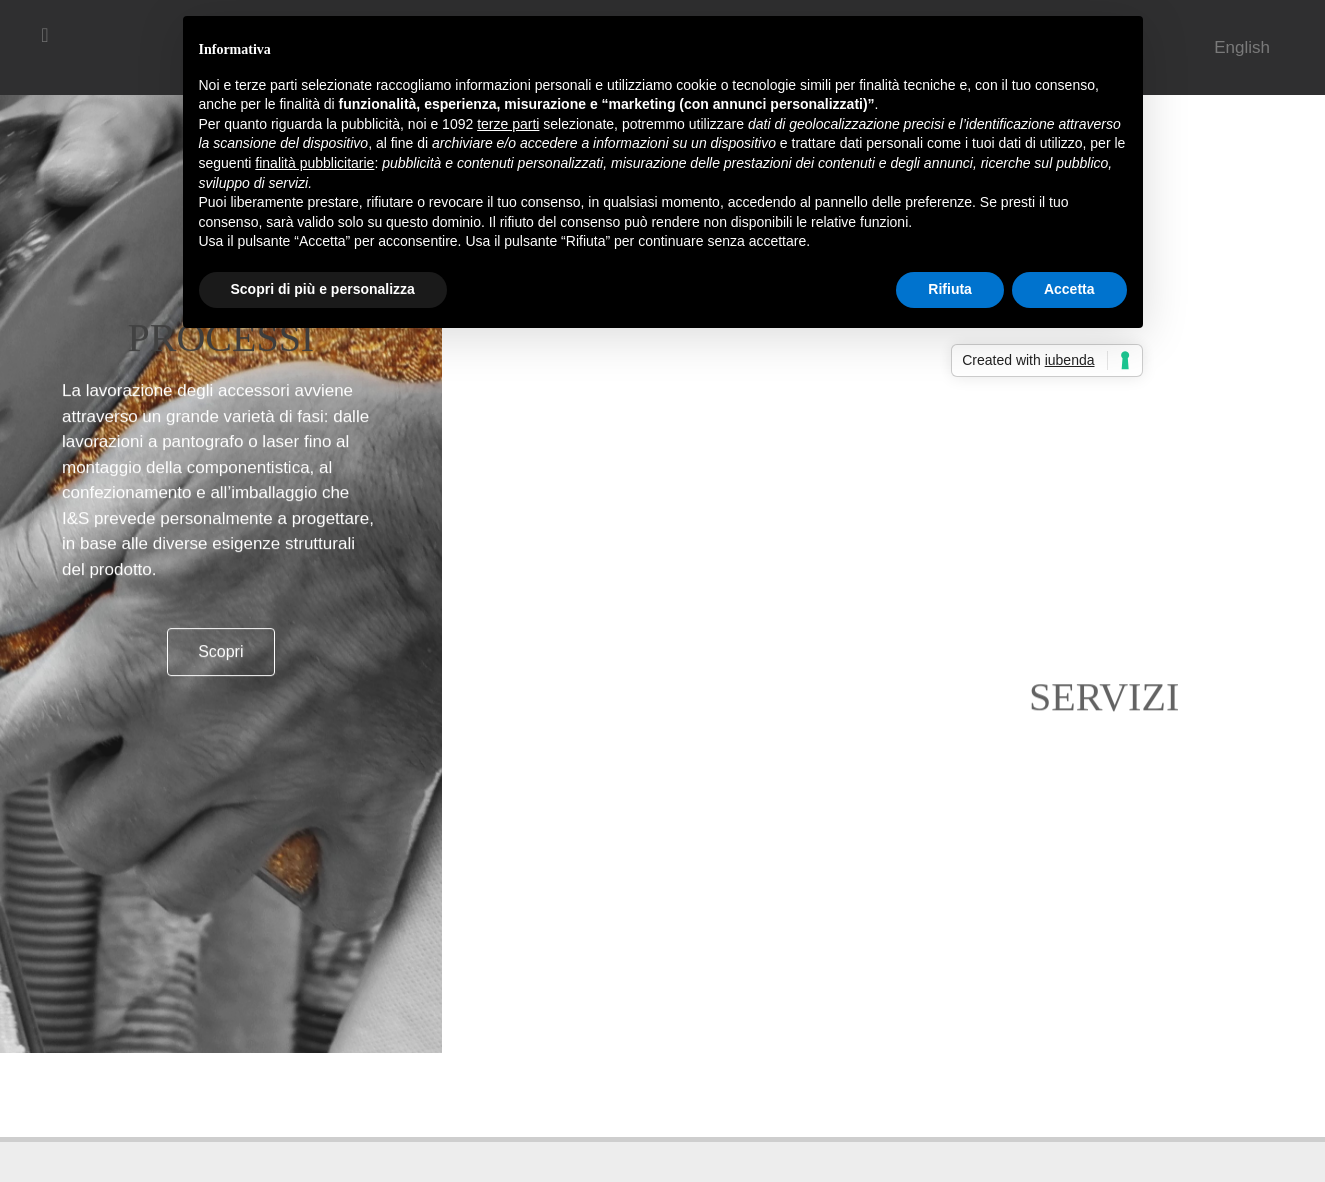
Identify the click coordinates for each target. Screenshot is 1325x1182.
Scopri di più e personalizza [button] (323, 289)
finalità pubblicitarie (314, 163)
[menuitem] (1242, 48)
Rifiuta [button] (950, 289)
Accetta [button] (1069, 289)
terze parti (508, 124)
